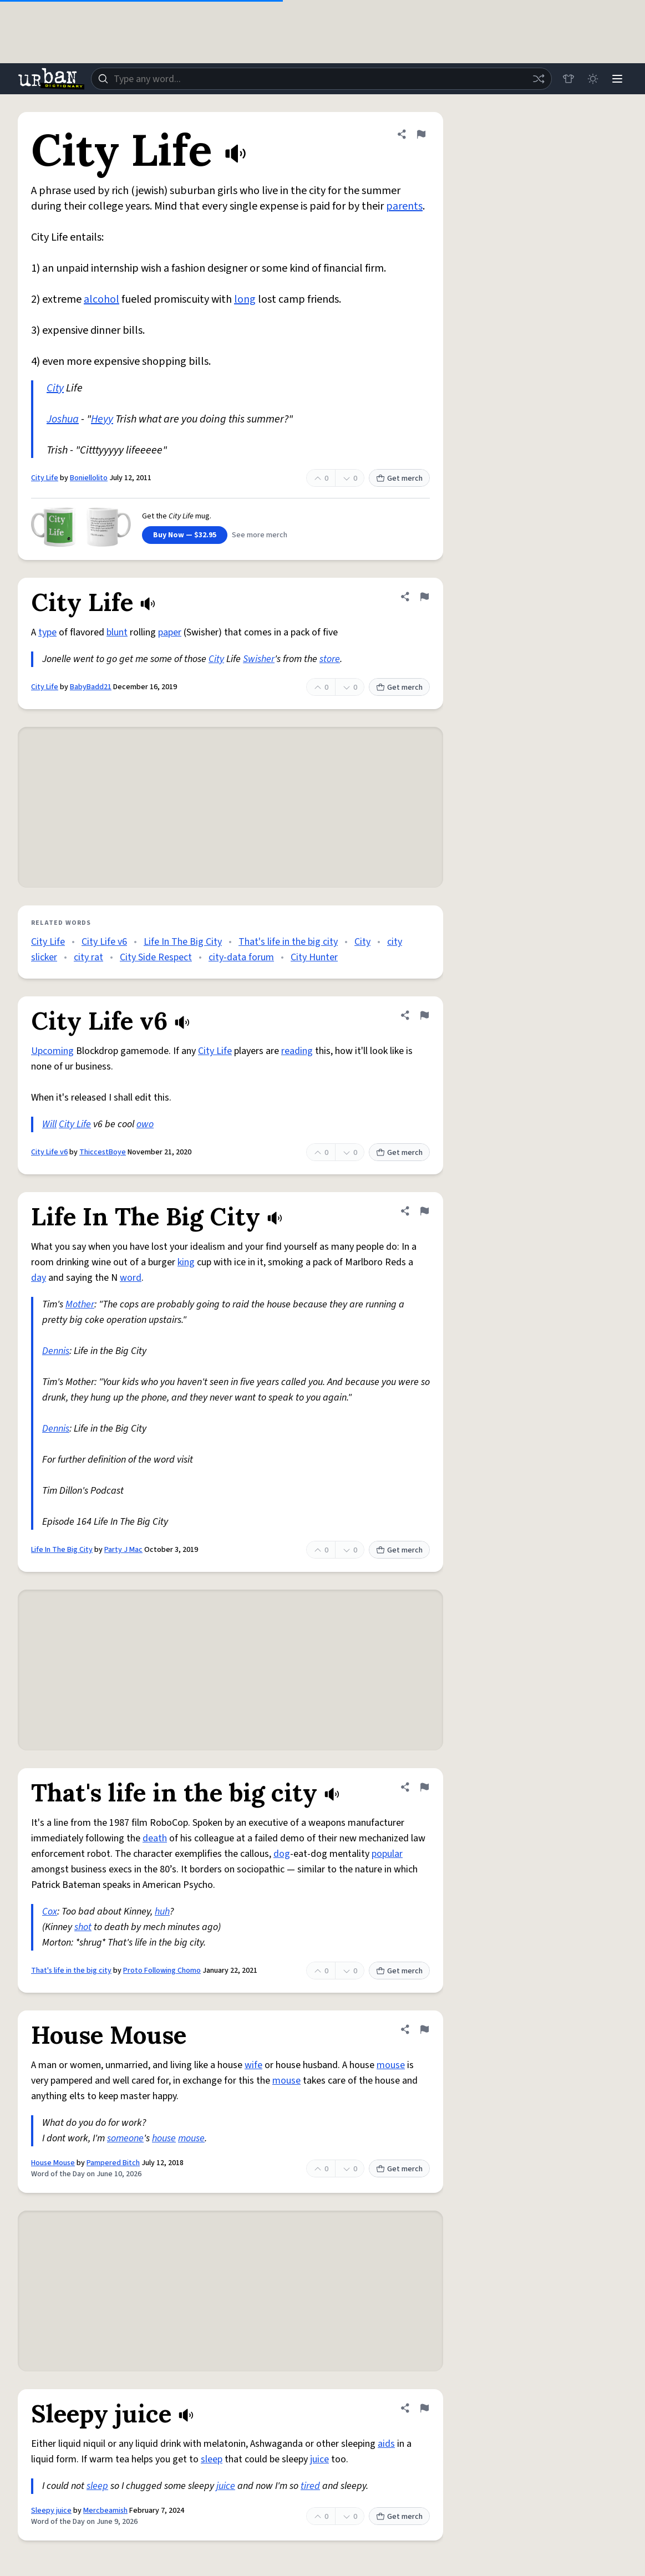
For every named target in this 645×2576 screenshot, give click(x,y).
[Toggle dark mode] (593, 79)
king (186, 1262)
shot (83, 1927)
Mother (79, 1304)
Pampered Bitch (113, 2162)
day (38, 1278)
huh (162, 1911)
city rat (88, 957)
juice (319, 2459)
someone (125, 2138)
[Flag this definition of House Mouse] (424, 2029)
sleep (211, 2459)
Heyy (102, 419)
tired (310, 2486)
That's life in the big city (288, 942)
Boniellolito (89, 477)
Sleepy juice (51, 2510)
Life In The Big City (183, 942)
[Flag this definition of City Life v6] (424, 1015)
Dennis (55, 1351)
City (55, 388)
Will (49, 1124)
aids (386, 2444)
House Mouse (53, 2162)
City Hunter (314, 957)
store (329, 659)
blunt (117, 632)
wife (253, 2065)
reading (297, 1051)
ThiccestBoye (102, 1152)
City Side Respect (156, 957)
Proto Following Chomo (162, 1970)
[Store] (568, 79)
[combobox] (321, 79)
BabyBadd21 (90, 687)
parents (404, 206)
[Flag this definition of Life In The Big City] (424, 1211)
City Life (44, 477)
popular (387, 1854)
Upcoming (52, 1051)
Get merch (399, 478)
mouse (391, 2065)
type (47, 632)
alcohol (101, 299)
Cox (49, 1911)
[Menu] (617, 79)
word (130, 1278)
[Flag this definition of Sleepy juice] (424, 2408)
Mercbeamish (105, 2510)
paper (169, 632)
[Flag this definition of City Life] (421, 134)
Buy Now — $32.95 (184, 535)
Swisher (259, 659)
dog (281, 1854)
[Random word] (538, 78)
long (245, 299)
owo (145, 1124)
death (155, 1838)
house (164, 2138)
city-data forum (241, 957)
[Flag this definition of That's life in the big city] (424, 1787)
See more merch (259, 535)
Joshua (63, 419)
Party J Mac (123, 1549)
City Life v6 (104, 942)
